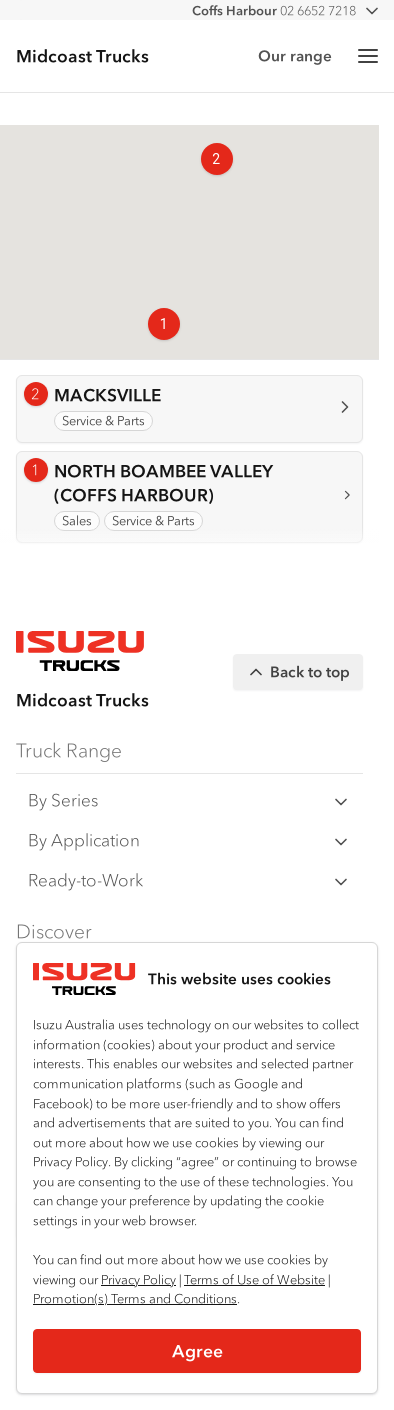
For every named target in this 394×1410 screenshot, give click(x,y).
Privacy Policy (138, 1279)
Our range (295, 55)
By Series (189, 800)
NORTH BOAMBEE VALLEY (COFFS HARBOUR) (163, 482)
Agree (197, 1351)
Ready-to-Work (189, 880)
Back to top (298, 672)
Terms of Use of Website (254, 1279)
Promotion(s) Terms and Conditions (135, 1298)
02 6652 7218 (274, 10)
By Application (189, 840)
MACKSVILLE (107, 394)
